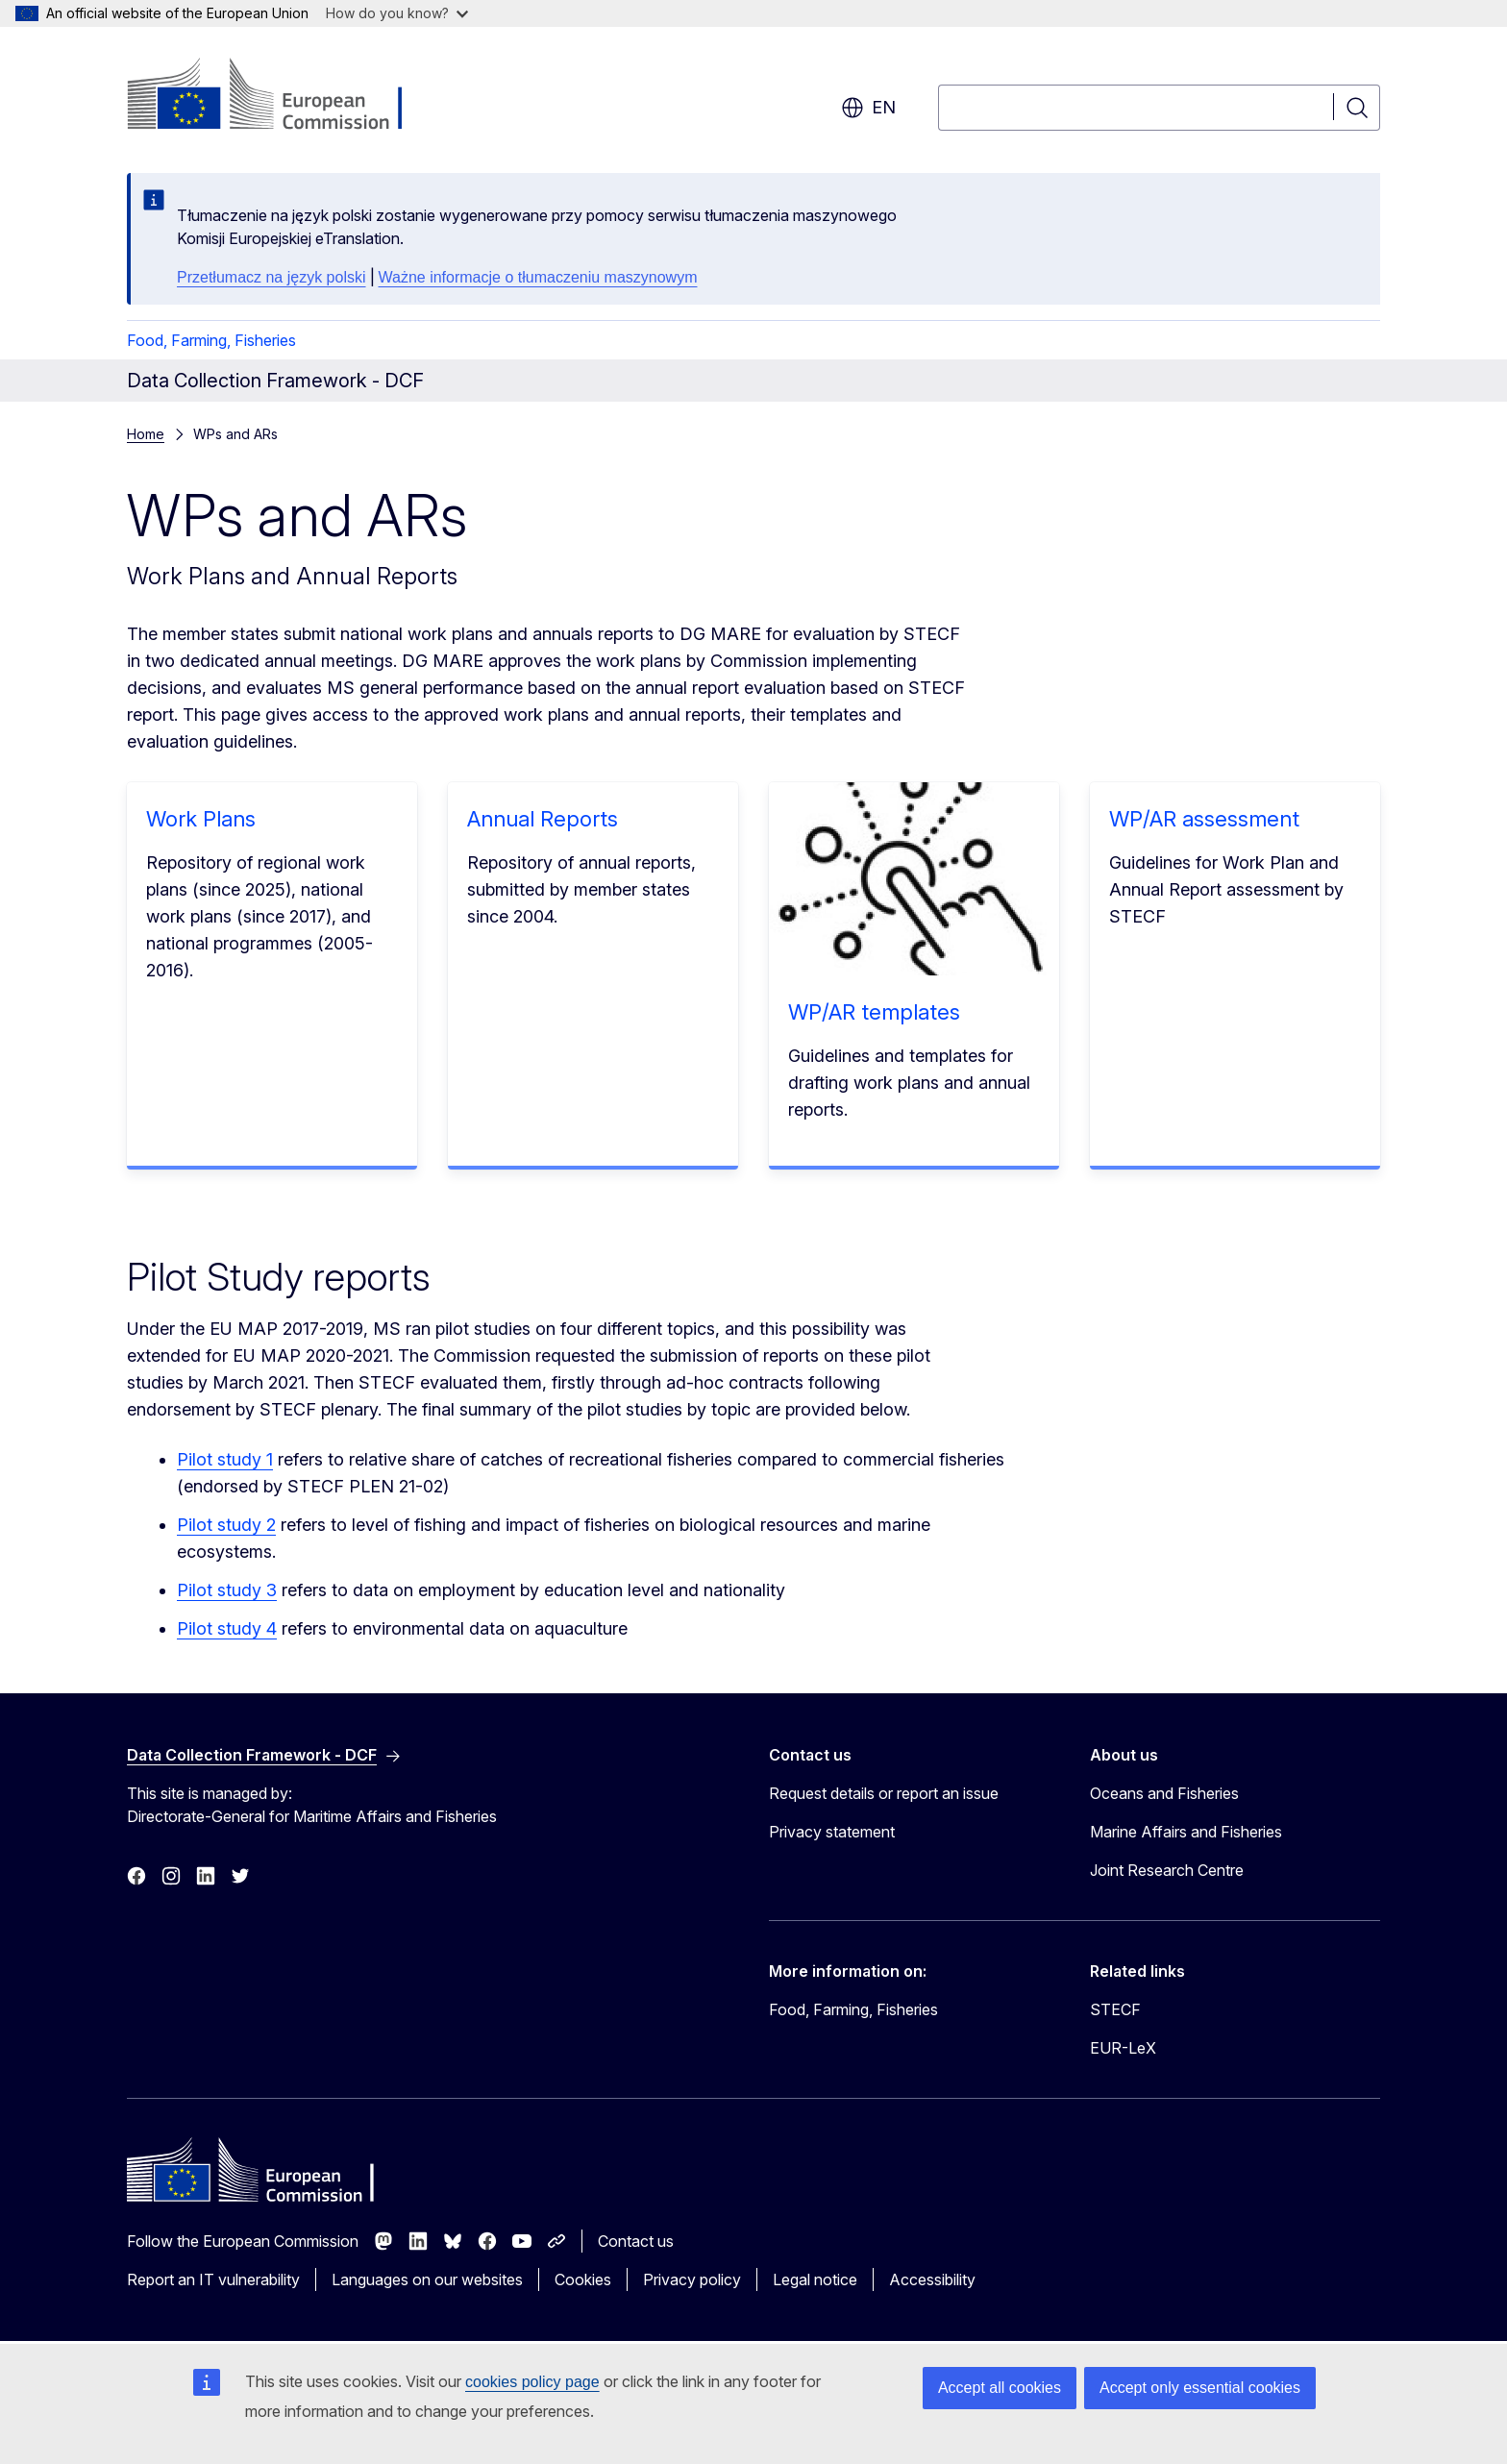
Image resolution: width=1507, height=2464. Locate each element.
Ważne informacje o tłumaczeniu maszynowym (538, 277)
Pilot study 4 (227, 1628)
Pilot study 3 (227, 1590)
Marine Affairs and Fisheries (1186, 1831)
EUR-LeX (1123, 2047)
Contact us (636, 2241)
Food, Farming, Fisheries (211, 340)
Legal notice (815, 2279)
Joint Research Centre (1167, 1870)
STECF (1115, 2009)
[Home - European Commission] (282, 96)
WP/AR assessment (1204, 818)
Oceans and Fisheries (1164, 1793)
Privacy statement (832, 1831)
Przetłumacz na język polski (271, 277)
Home (145, 434)
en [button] (868, 107)
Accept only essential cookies (1199, 2387)
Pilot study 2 (226, 1525)
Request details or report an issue (884, 1793)
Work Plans (201, 818)
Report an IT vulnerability (213, 2279)
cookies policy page (532, 2382)
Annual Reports (542, 818)
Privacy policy (692, 2279)
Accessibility (932, 2279)
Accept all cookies (999, 2387)
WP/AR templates (874, 1011)
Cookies (583, 2279)
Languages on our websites (427, 2279)
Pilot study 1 (225, 1459)
